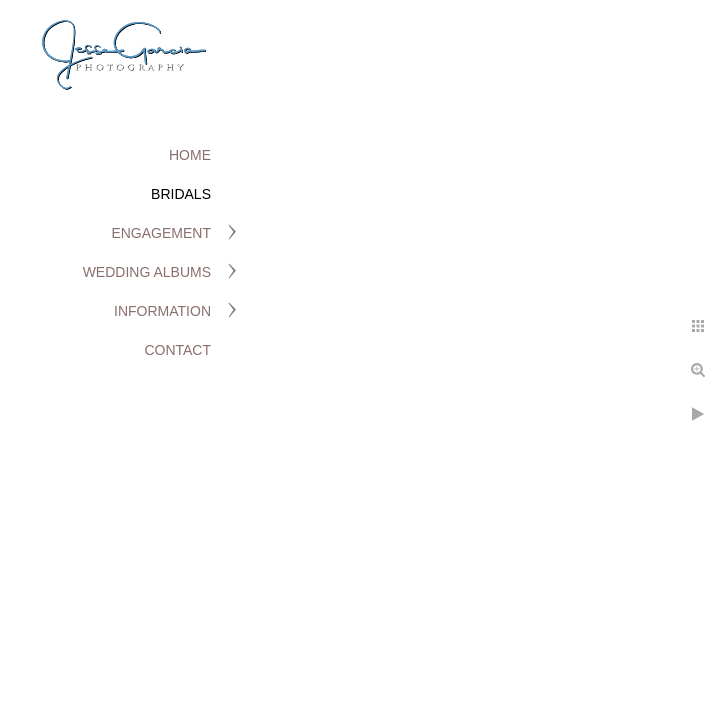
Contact (177, 350)
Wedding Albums (147, 272)
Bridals (181, 194)
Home (190, 155)
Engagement (161, 233)
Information (162, 311)
